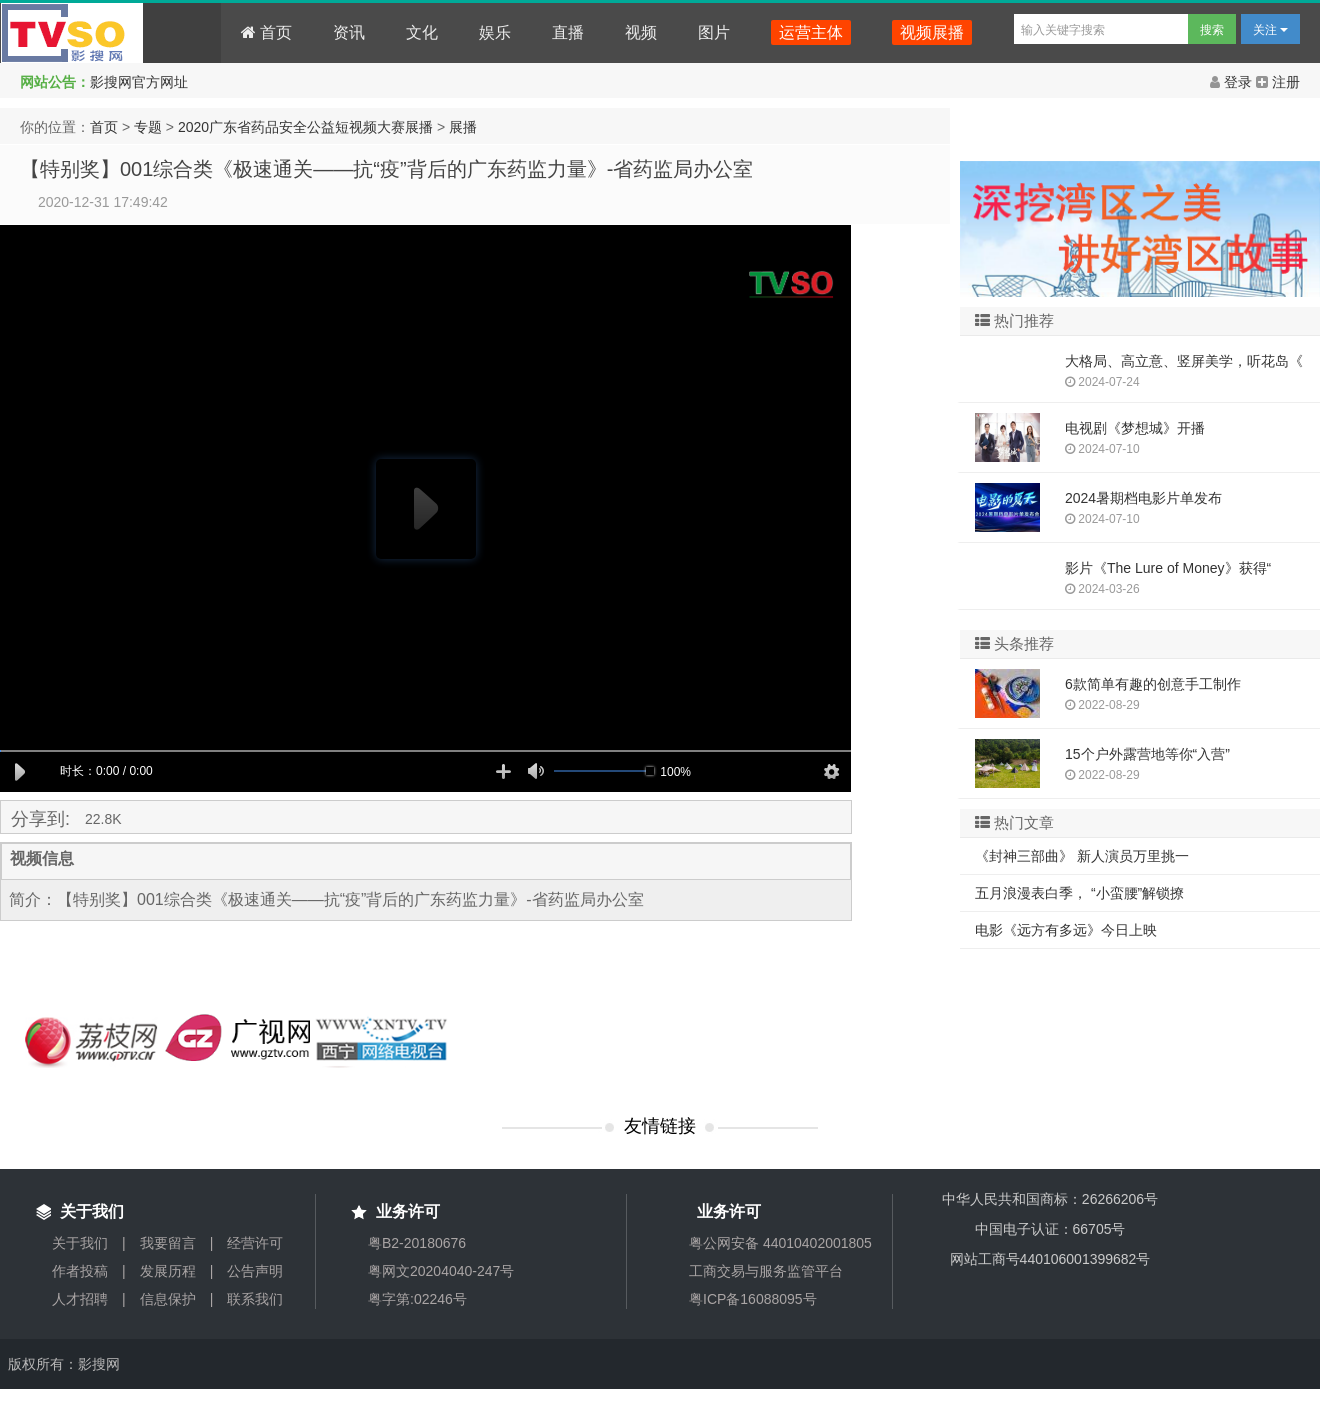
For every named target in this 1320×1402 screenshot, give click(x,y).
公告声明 (255, 1271)
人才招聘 (80, 1299)
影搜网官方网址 (139, 82)
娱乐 (495, 32)
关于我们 (80, 1243)
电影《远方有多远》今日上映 (1066, 930)
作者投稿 (80, 1271)
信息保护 (168, 1299)
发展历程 (168, 1271)
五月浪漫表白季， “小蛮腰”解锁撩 (1079, 893)
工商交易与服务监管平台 (766, 1271)
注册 (1278, 82)
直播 (568, 32)
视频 (641, 32)
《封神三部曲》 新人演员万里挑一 (1082, 856)
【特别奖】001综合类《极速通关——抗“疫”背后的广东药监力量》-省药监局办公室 (386, 169)
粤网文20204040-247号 (441, 1271)
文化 (422, 32)
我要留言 (168, 1243)
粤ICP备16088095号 (753, 1299)
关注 (1270, 30)
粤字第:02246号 (417, 1299)
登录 (1233, 82)
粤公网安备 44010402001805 (780, 1243)
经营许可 (255, 1243)
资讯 (349, 32)
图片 (714, 32)
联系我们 (255, 1299)
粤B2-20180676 (417, 1243)
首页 (266, 32)
